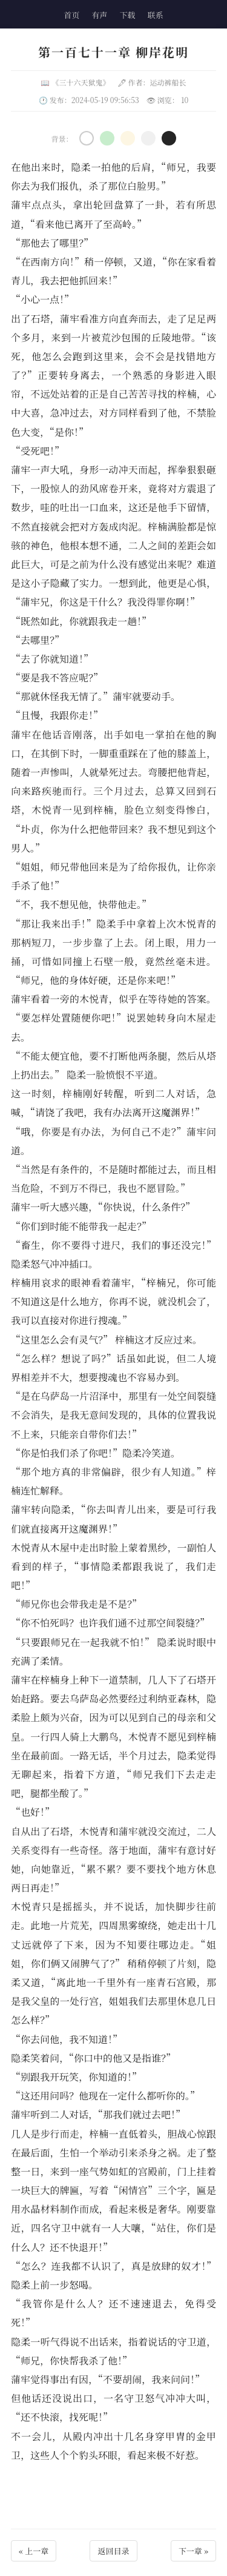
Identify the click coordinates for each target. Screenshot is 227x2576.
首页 (71, 15)
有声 (99, 15)
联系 (155, 15)
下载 (128, 15)
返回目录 (113, 2551)
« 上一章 (33, 2551)
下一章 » (193, 2551)
